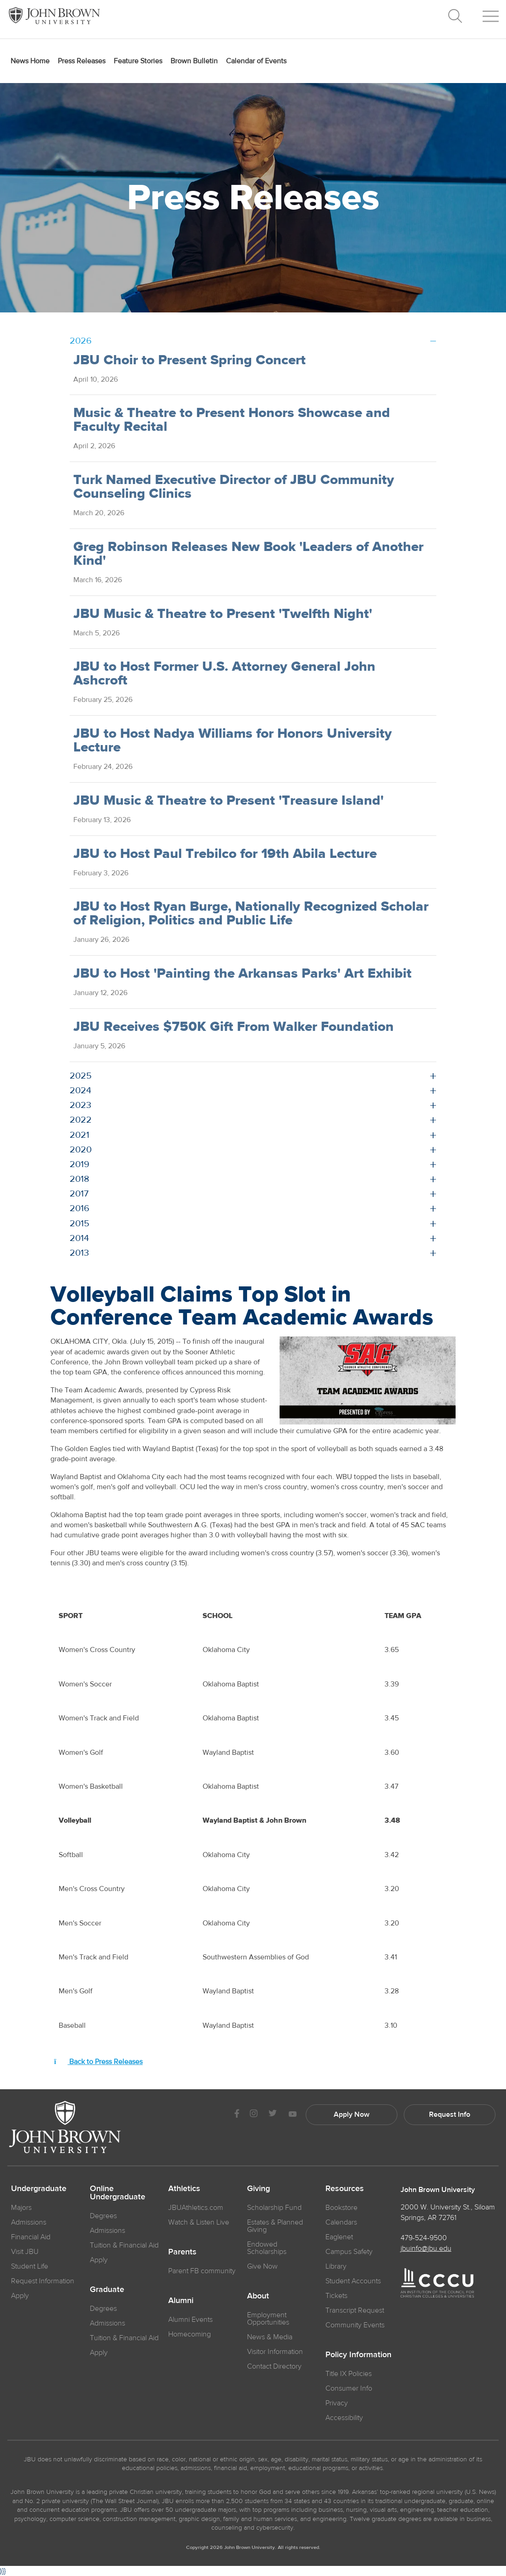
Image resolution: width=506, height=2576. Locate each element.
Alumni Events (190, 2319)
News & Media (269, 2337)
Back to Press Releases (98, 2061)
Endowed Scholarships (266, 2248)
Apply (20, 2295)
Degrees (103, 2216)
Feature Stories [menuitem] (138, 61)
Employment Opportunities (268, 2318)
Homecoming (189, 2334)
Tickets (336, 2295)
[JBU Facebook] (236, 2115)
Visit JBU (24, 2251)
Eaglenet (339, 2237)
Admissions (107, 2230)
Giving (258, 2189)
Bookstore (341, 2207)
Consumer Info (348, 2388)
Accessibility (344, 2417)
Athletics (184, 2189)
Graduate (107, 2290)
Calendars (341, 2222)
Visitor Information (275, 2351)
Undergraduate (38, 2189)
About (258, 2296)
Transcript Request (354, 2310)
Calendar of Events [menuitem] (256, 61)
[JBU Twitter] (272, 2114)
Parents (182, 2252)
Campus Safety (349, 2251)
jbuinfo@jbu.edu (426, 2248)
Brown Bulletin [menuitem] (194, 61)
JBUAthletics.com (195, 2207)
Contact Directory (274, 2366)
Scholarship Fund (274, 2207)
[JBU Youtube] (292, 2115)
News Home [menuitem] (30, 61)
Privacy (336, 2403)
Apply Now (351, 2114)
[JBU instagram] (253, 2115)
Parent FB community (202, 2271)
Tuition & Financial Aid (124, 2245)
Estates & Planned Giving (275, 2226)
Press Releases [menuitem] (81, 61)
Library (335, 2266)
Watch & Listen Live (198, 2222)
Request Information (42, 2281)
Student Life (29, 2266)
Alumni (180, 2301)
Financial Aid (30, 2237)
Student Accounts (353, 2281)
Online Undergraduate (117, 2193)
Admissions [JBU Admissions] (28, 2222)
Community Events (355, 2325)
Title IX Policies (348, 2373)
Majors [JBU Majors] (21, 2207)
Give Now (262, 2266)
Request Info (449, 2114)
